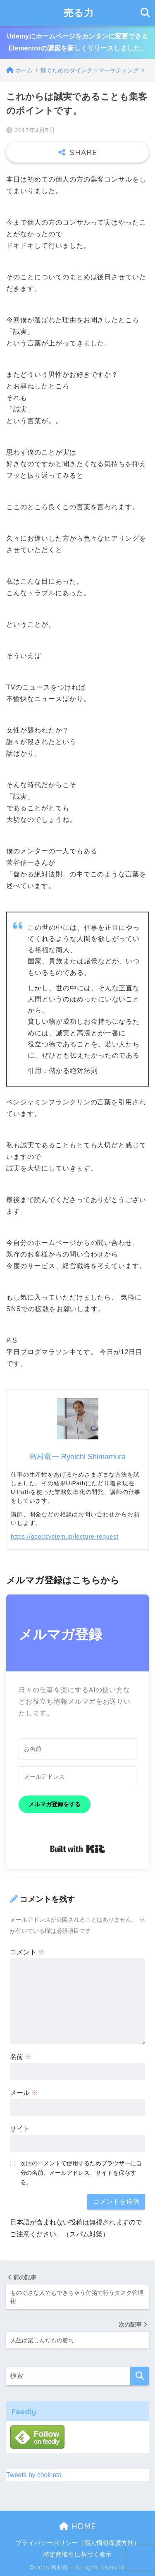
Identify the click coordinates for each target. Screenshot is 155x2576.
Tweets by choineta (34, 2474)
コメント (27, 1952)
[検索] (139, 2376)
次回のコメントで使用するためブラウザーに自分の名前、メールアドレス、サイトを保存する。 (81, 2173)
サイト (20, 2128)
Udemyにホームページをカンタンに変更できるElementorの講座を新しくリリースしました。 (77, 42)
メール (24, 2092)
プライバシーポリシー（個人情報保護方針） (78, 2543)
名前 (20, 2056)
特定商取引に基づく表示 (77, 2554)
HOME (77, 2526)
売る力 (79, 13)
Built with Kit (77, 1848)
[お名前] (77, 1749)
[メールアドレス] (77, 1777)
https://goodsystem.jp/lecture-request (65, 1536)
